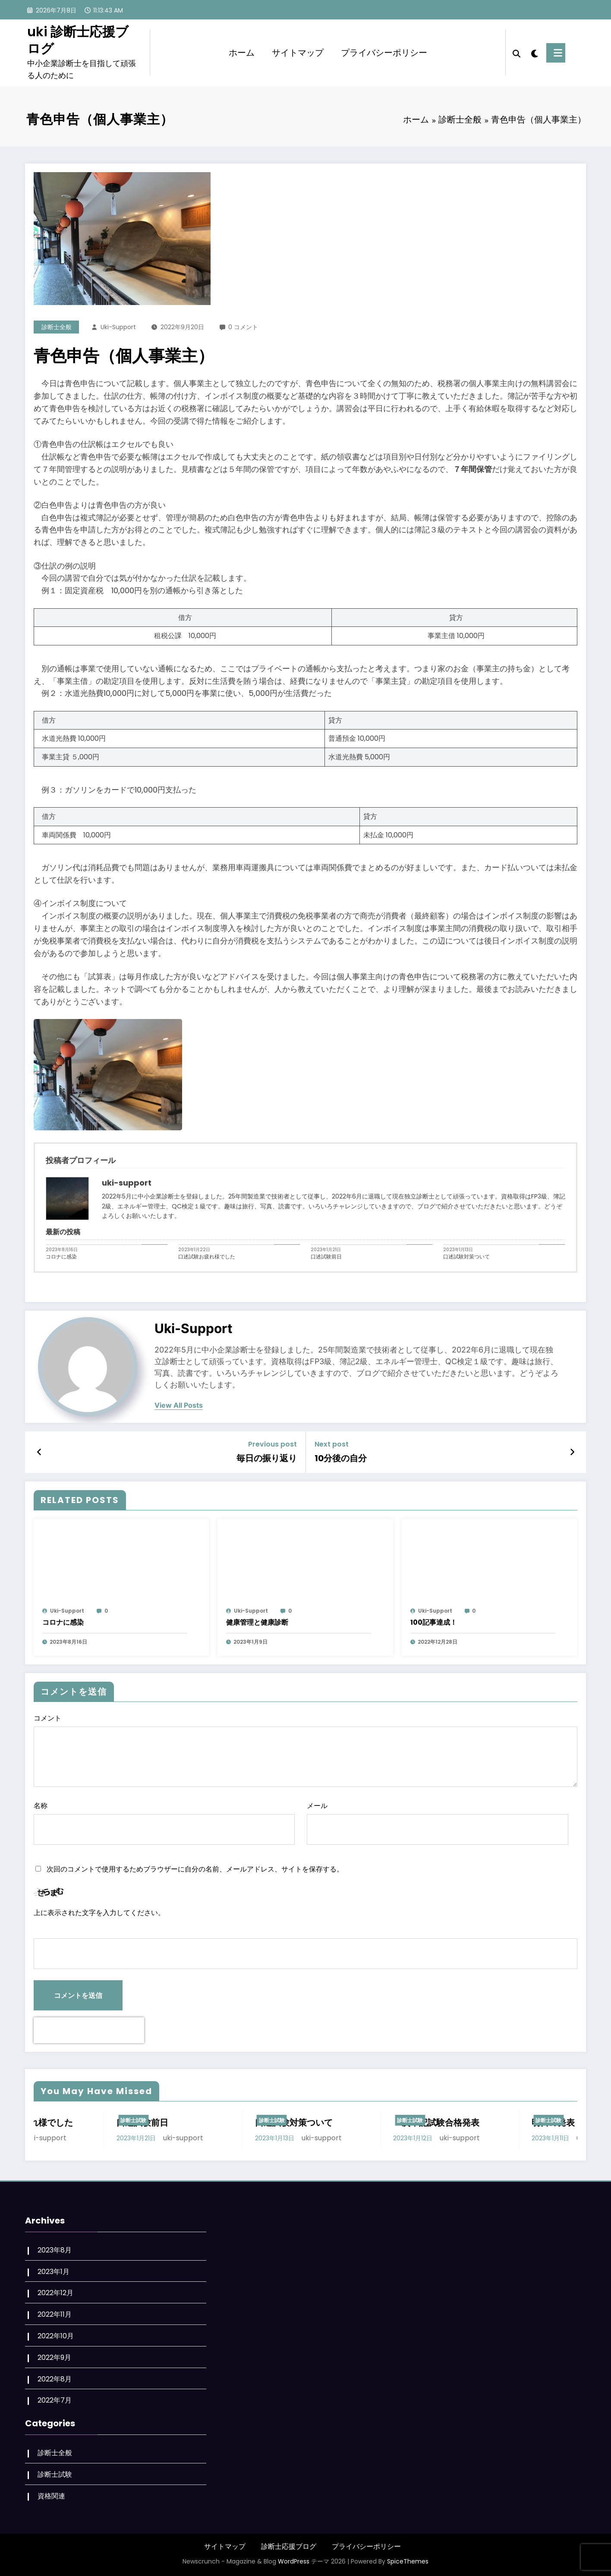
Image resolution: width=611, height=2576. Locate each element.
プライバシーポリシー (384, 53)
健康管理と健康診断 (257, 1622)
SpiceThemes (407, 2561)
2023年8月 (55, 2250)
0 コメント (243, 327)
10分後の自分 (341, 1458)
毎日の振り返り (266, 1458)
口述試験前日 (326, 1256)
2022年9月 (54, 2357)
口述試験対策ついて (466, 1256)
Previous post (272, 1444)
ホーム (242, 53)
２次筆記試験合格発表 (495, 2123)
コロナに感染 (61, 1256)
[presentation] (89, 2030)
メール (437, 1823)
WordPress (293, 2561)
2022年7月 (55, 2400)
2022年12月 (55, 2293)
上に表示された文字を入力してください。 (99, 1913)
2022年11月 (55, 2314)
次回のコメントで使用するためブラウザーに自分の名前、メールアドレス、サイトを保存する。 (195, 1869)
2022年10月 (56, 2336)
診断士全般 (56, 327)
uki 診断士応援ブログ (78, 40)
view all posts (178, 1405)
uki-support (118, 327)
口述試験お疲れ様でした (206, 1256)
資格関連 (51, 2496)
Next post (332, 1444)
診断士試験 (53, 2120)
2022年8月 (55, 2379)
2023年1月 (53, 2272)
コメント (305, 1750)
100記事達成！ (433, 1622)
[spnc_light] (541, 53)
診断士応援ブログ (288, 2546)
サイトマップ (298, 53)
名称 (164, 1823)
